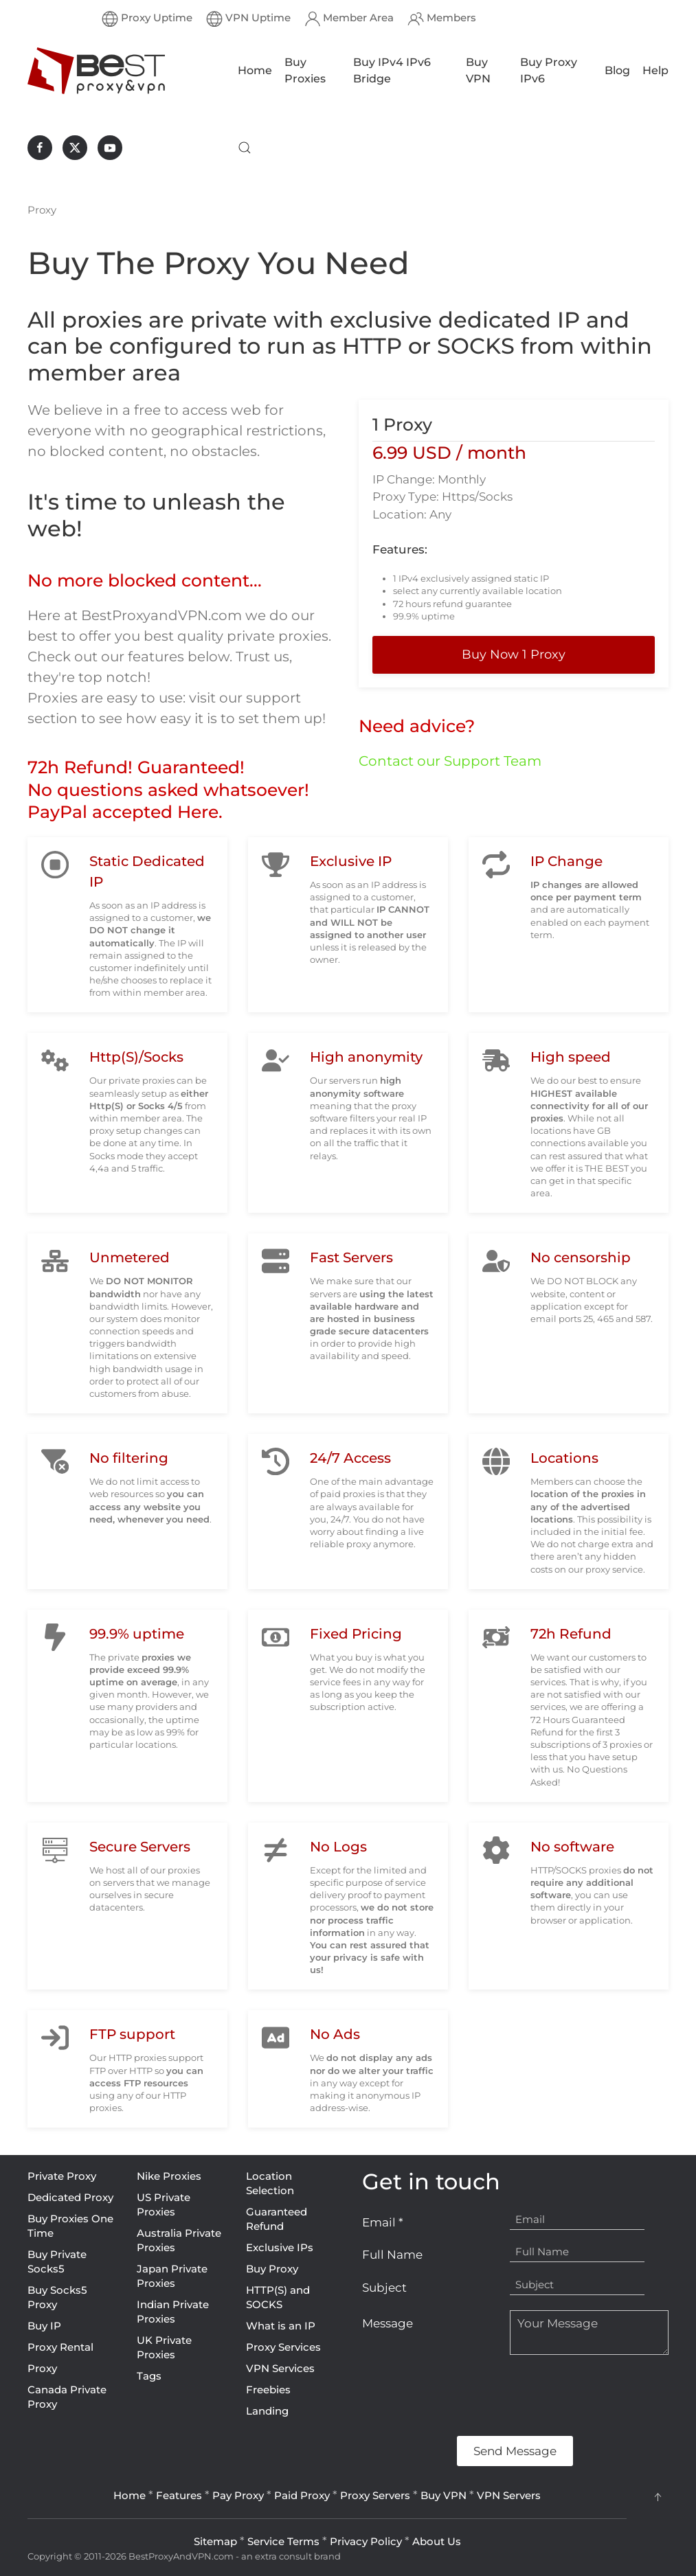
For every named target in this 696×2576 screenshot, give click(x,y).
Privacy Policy (366, 2541)
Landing (267, 2410)
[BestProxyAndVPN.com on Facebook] (39, 147)
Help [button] (655, 70)
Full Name (392, 2254)
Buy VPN (478, 70)
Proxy (42, 2368)
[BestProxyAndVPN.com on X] (75, 147)
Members (441, 18)
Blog (617, 70)
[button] (244, 148)
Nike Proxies (169, 2175)
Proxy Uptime (147, 18)
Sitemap (215, 2541)
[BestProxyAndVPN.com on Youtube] (110, 147)
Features (179, 2495)
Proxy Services (283, 2346)
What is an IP (280, 2325)
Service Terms (283, 2541)
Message (387, 2323)
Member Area (349, 18)
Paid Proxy (302, 2495)
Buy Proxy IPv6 (548, 70)
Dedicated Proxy (70, 2197)
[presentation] (466, 2395)
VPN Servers (509, 2495)
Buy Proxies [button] (305, 70)
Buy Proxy (272, 2268)
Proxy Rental (60, 2346)
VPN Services (280, 2368)
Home (255, 70)
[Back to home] (96, 71)
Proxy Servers (375, 2495)
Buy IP (44, 2325)
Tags (149, 2375)
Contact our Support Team (450, 761)
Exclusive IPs (279, 2247)
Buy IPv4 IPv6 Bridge (392, 70)
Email (382, 2222)
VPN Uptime (248, 18)
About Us (436, 2541)
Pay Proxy (238, 2495)
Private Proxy (61, 2175)
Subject (384, 2287)
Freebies (268, 2389)
